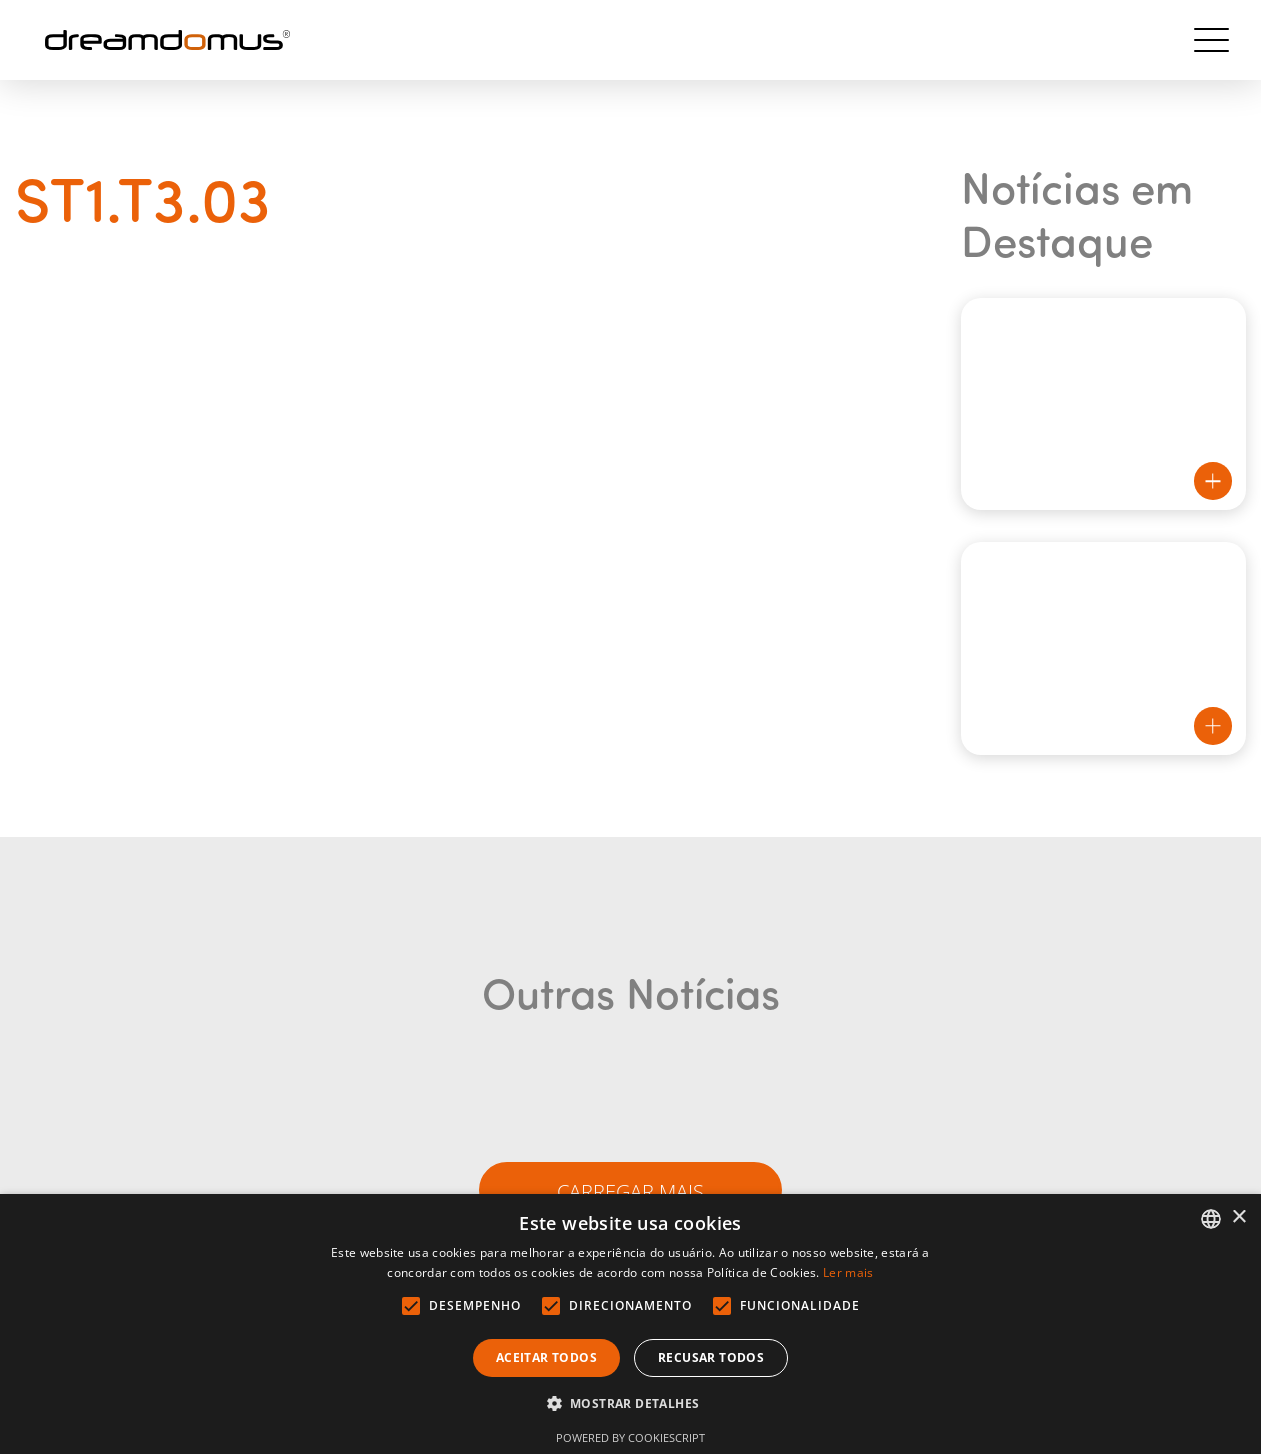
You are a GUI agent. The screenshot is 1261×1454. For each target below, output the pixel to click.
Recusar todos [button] (711, 1357)
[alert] (630, 1324)
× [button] (1238, 1217)
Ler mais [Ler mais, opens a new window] (848, 1272)
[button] (631, 1404)
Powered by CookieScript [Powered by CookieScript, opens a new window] (630, 1437)
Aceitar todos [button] (546, 1357)
